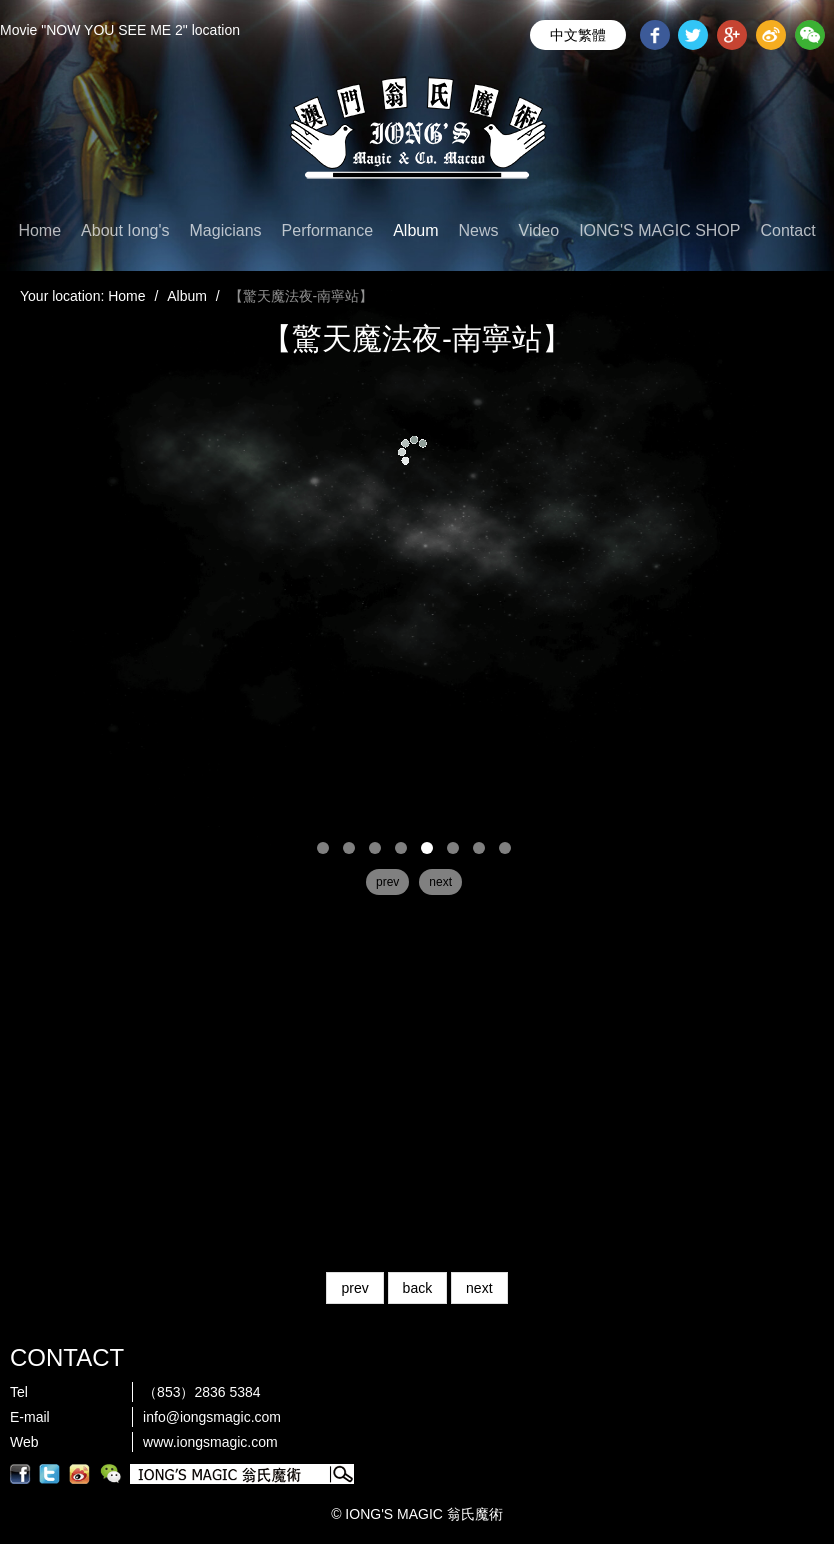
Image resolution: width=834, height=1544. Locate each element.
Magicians (226, 230)
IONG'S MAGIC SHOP (659, 230)
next (479, 1288)
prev (354, 1288)
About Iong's (125, 230)
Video (539, 230)
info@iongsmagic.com (212, 1417)
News (479, 230)
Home (39, 230)
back (418, 1288)
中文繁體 (578, 35)
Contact (787, 230)
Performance (328, 230)
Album (415, 230)
